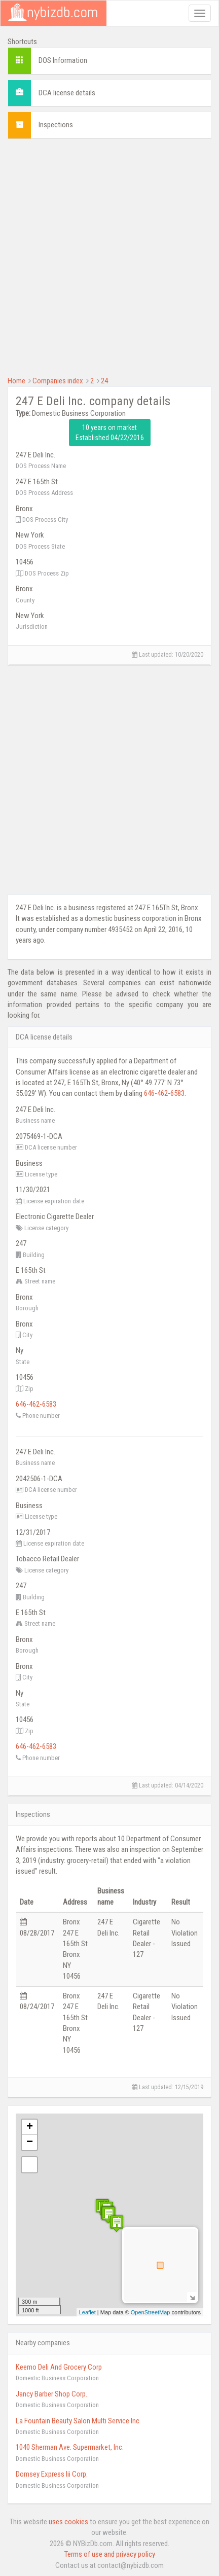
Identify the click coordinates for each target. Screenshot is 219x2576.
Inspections (56, 124)
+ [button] (29, 2127)
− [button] (29, 2142)
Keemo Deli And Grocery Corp (59, 2367)
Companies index (57, 380)
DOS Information (63, 60)
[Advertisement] (109, 256)
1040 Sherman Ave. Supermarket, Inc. (70, 2447)
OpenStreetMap (150, 2312)
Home (16, 380)
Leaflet (87, 2312)
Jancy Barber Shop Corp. (51, 2394)
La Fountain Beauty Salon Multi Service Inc (77, 2420)
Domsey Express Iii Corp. (52, 2474)
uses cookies (68, 2521)
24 (104, 380)
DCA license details (67, 92)
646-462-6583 (164, 1093)
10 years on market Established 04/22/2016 (110, 432)
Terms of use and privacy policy (109, 2554)
